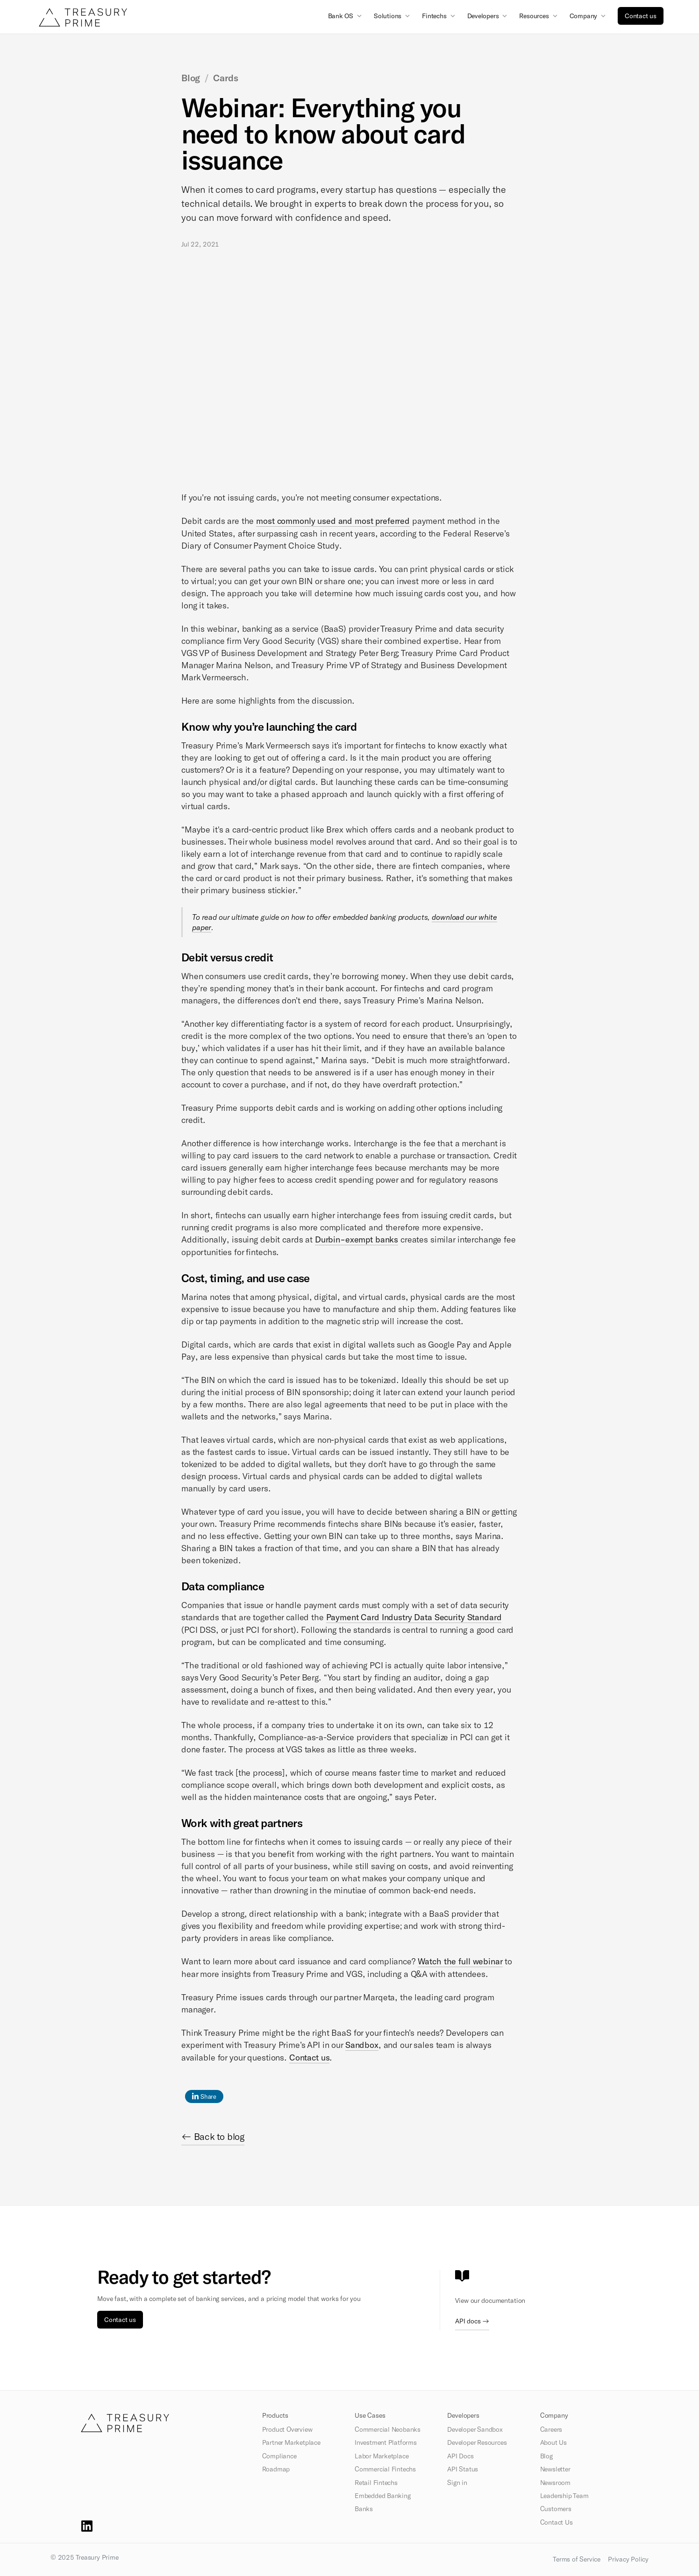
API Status (462, 2469)
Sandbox (361, 2045)
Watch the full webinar (460, 1961)
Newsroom (555, 2482)
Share (204, 2096)
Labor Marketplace (381, 2456)
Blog (546, 2456)
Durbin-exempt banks (356, 1239)
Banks (364, 2508)
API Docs (460, 2456)
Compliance (279, 2456)
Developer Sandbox (474, 2429)
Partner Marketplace (291, 2442)
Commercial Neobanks (388, 2429)
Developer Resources (476, 2442)
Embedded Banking (383, 2495)
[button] (346, 15)
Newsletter (555, 2469)
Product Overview (287, 2429)
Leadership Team (564, 2495)
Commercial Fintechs (385, 2469)
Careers (551, 2429)
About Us (553, 2442)
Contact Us (556, 2522)
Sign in (457, 2482)
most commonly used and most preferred (333, 520)
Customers (555, 2508)
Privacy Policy (628, 2559)
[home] (83, 17)
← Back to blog (212, 2136)
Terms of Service (576, 2559)
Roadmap (276, 2469)
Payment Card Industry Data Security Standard (414, 1617)
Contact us (640, 16)
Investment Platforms (386, 2442)
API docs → (472, 2321)
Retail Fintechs (376, 2482)
